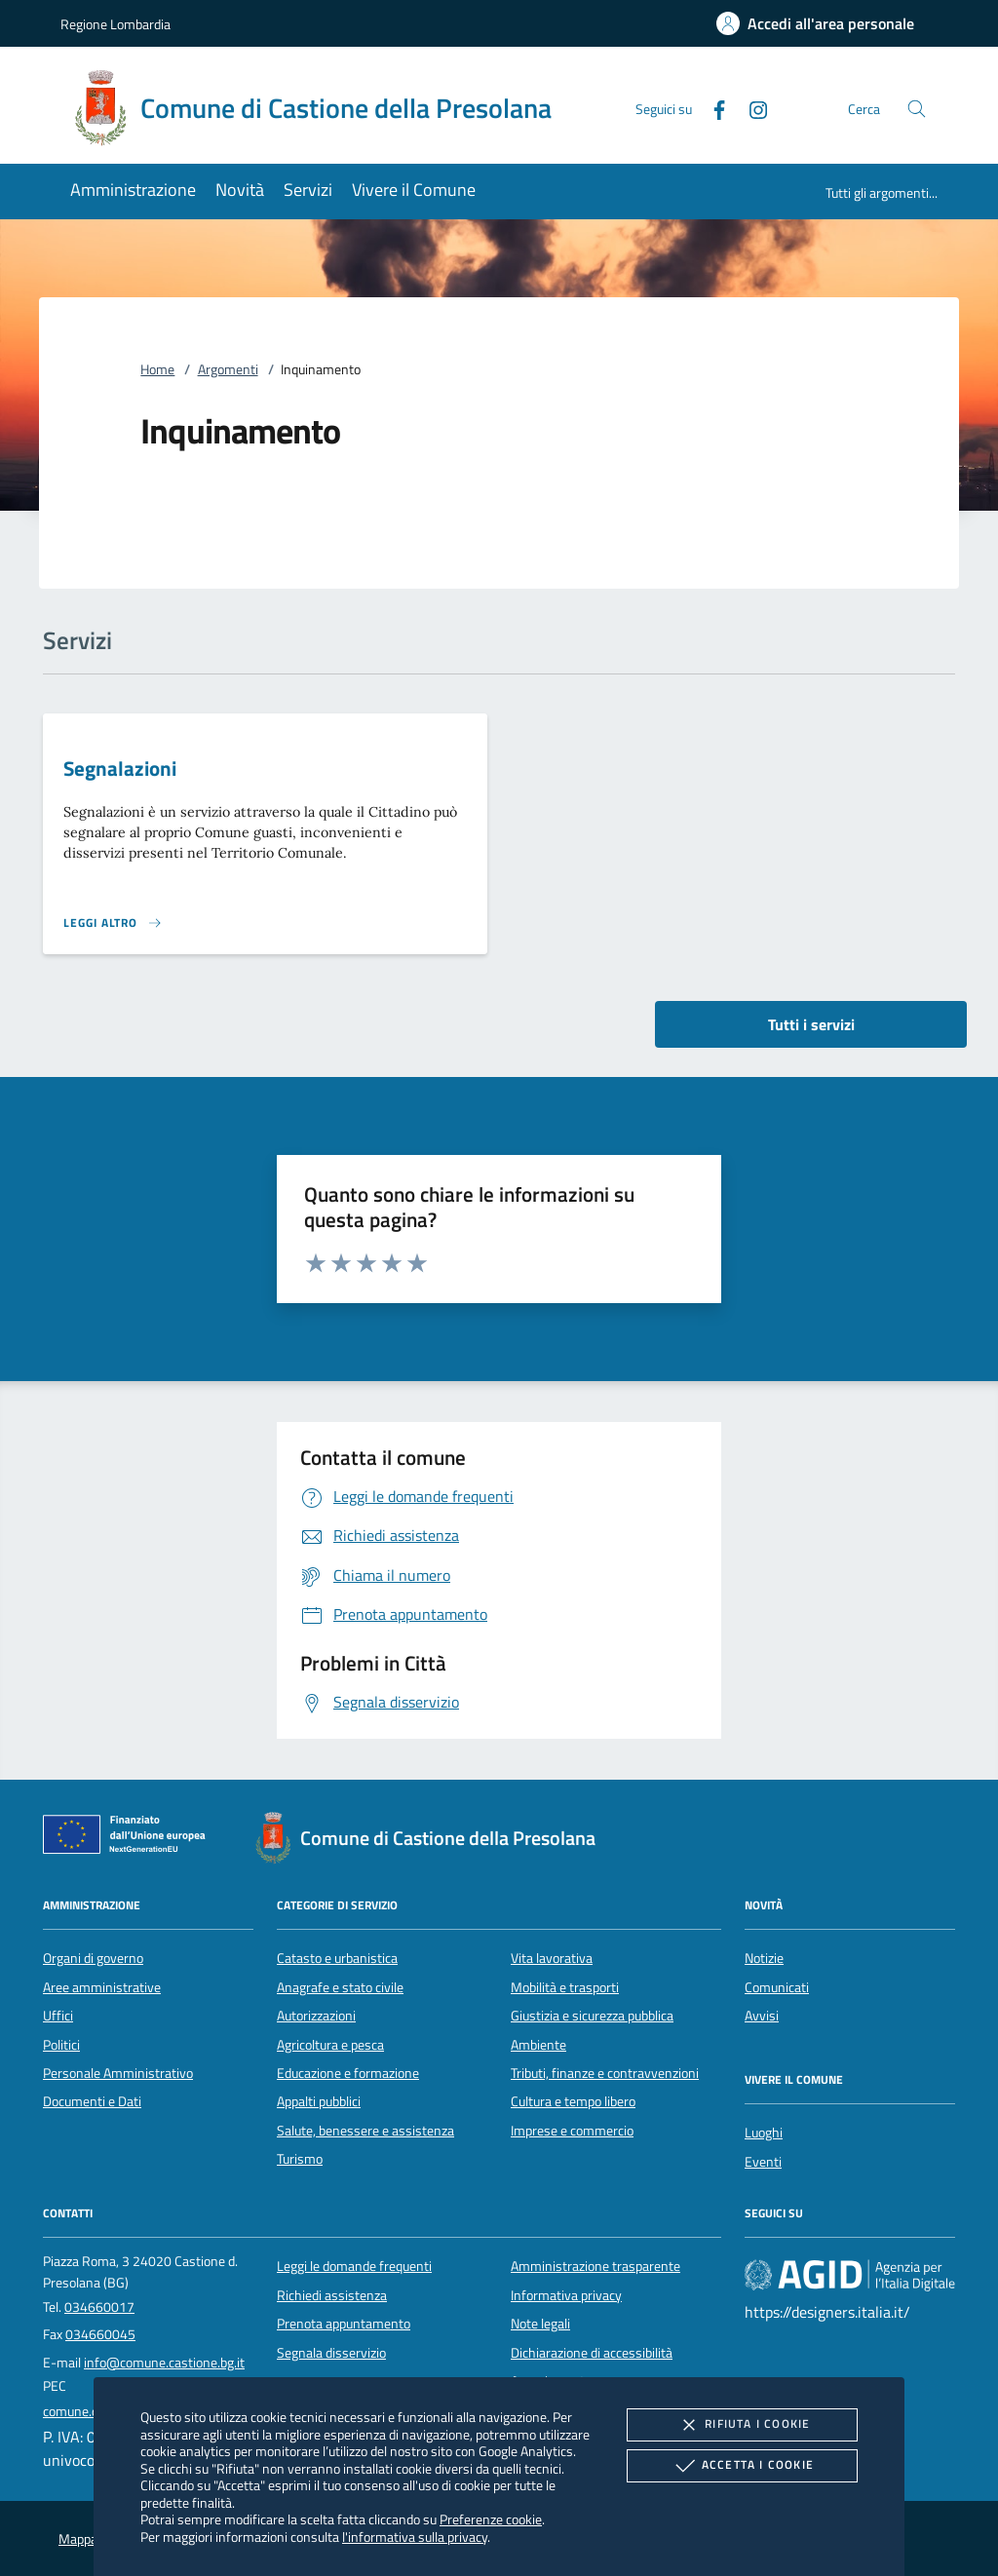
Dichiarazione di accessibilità (591, 2353)
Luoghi (764, 2132)
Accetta (742, 2465)
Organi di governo (93, 1958)
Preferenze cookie (491, 2519)
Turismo (300, 2159)
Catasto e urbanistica (337, 1958)
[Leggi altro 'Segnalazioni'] (113, 923)
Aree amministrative (102, 1987)
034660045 (100, 2334)
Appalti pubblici (319, 2101)
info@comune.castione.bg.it (164, 2362)
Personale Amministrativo (118, 2073)
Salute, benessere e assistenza (365, 2130)
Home (157, 369)
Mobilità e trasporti (565, 1987)
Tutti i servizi (811, 1024)
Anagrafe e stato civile (340, 1987)
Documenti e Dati (92, 2101)
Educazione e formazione (348, 2073)
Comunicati (777, 1987)
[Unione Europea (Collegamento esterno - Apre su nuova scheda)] (129, 1838)
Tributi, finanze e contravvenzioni (605, 2073)
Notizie (764, 1958)
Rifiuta (741, 2425)
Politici (61, 2045)
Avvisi (762, 2015)
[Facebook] (711, 108)
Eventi (763, 2161)
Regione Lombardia (115, 24)
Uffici (58, 2015)
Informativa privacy (566, 2295)
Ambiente (538, 2045)
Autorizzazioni (316, 2015)
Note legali (540, 2323)
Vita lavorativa (552, 1958)
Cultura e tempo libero (573, 2101)
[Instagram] (750, 108)
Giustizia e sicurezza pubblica (592, 2015)
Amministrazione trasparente (595, 2266)
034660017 (99, 2307)
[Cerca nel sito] (917, 109)
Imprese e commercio (572, 2130)
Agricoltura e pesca (330, 2045)
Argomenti (228, 369)
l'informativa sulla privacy (414, 2536)
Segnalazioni (119, 768)
